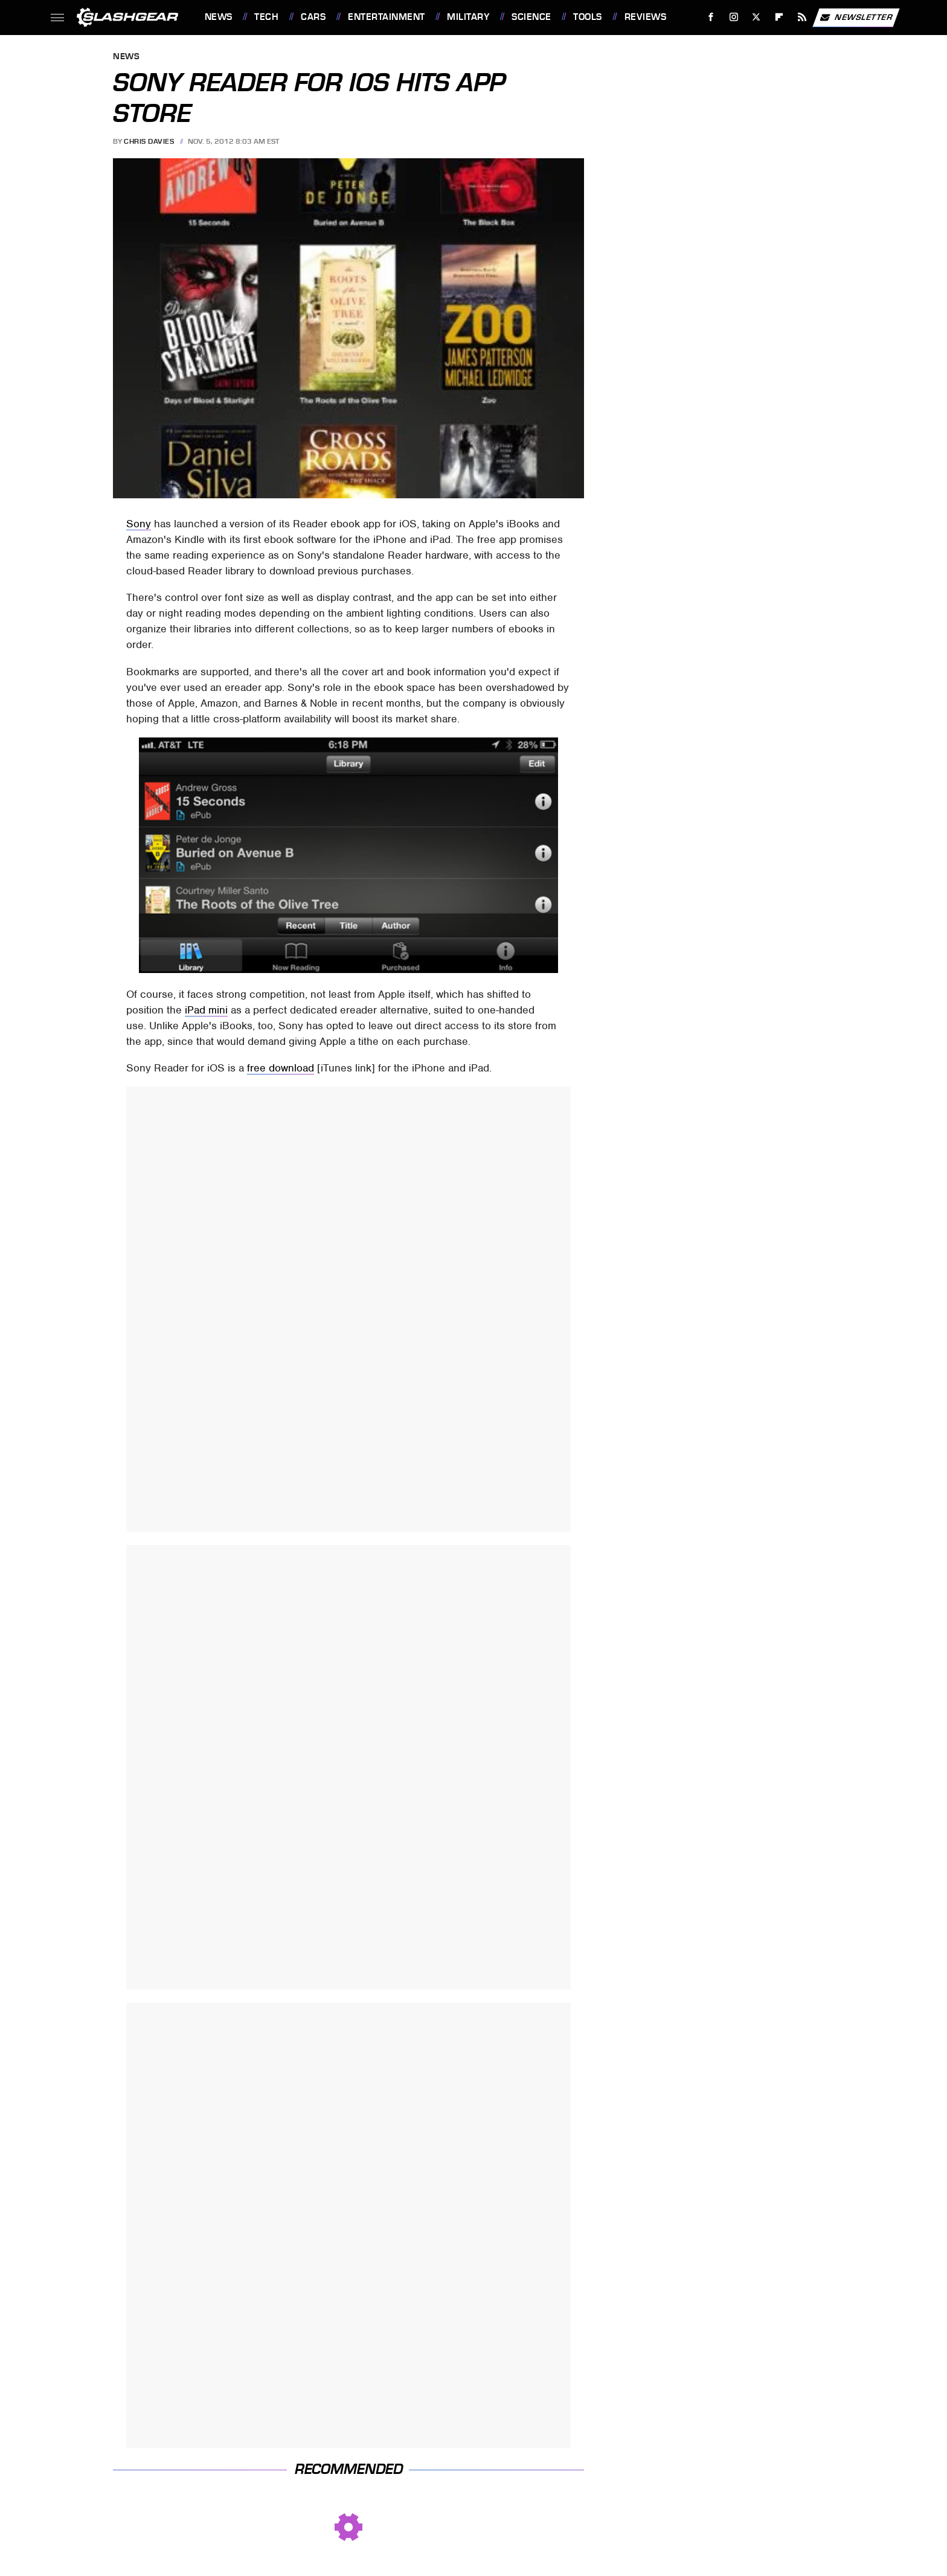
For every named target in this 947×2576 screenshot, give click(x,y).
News (219, 16)
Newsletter (856, 17)
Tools (587, 16)
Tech (266, 16)
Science (531, 16)
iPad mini (206, 1010)
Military (468, 16)
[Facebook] (710, 17)
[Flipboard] (779, 17)
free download (280, 1067)
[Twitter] (756, 17)
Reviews (645, 16)
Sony (138, 523)
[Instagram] (733, 17)
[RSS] (802, 17)
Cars (313, 16)
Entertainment (386, 16)
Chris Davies (149, 141)
